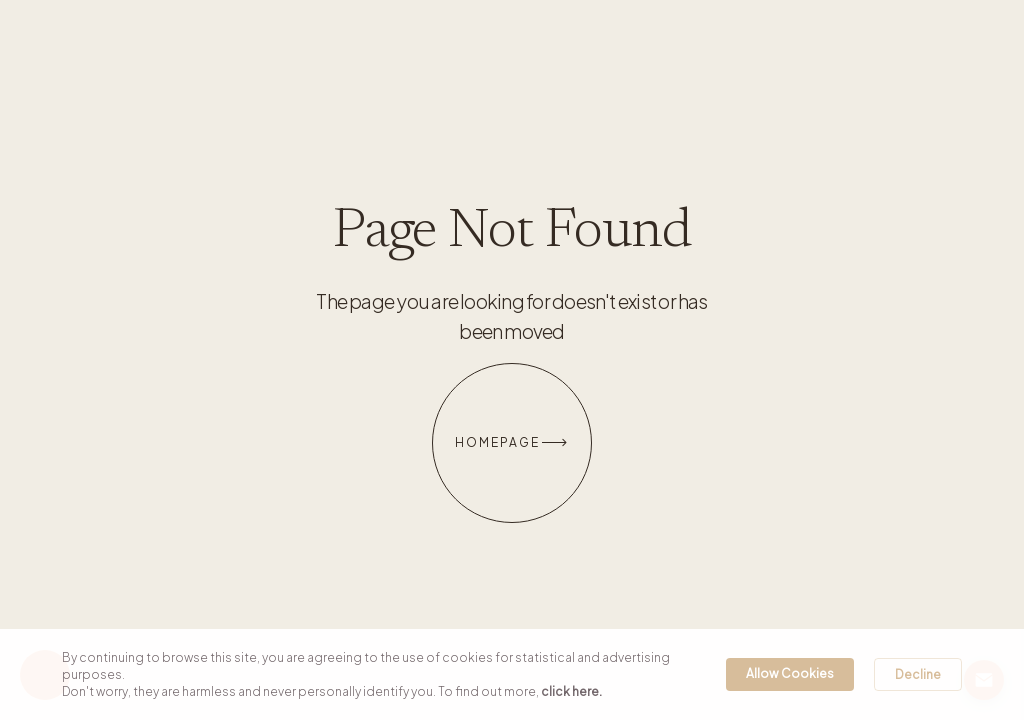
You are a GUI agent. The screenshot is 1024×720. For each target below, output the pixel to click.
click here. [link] (571, 691)
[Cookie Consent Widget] (512, 674)
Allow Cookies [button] (790, 673)
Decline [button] (918, 674)
